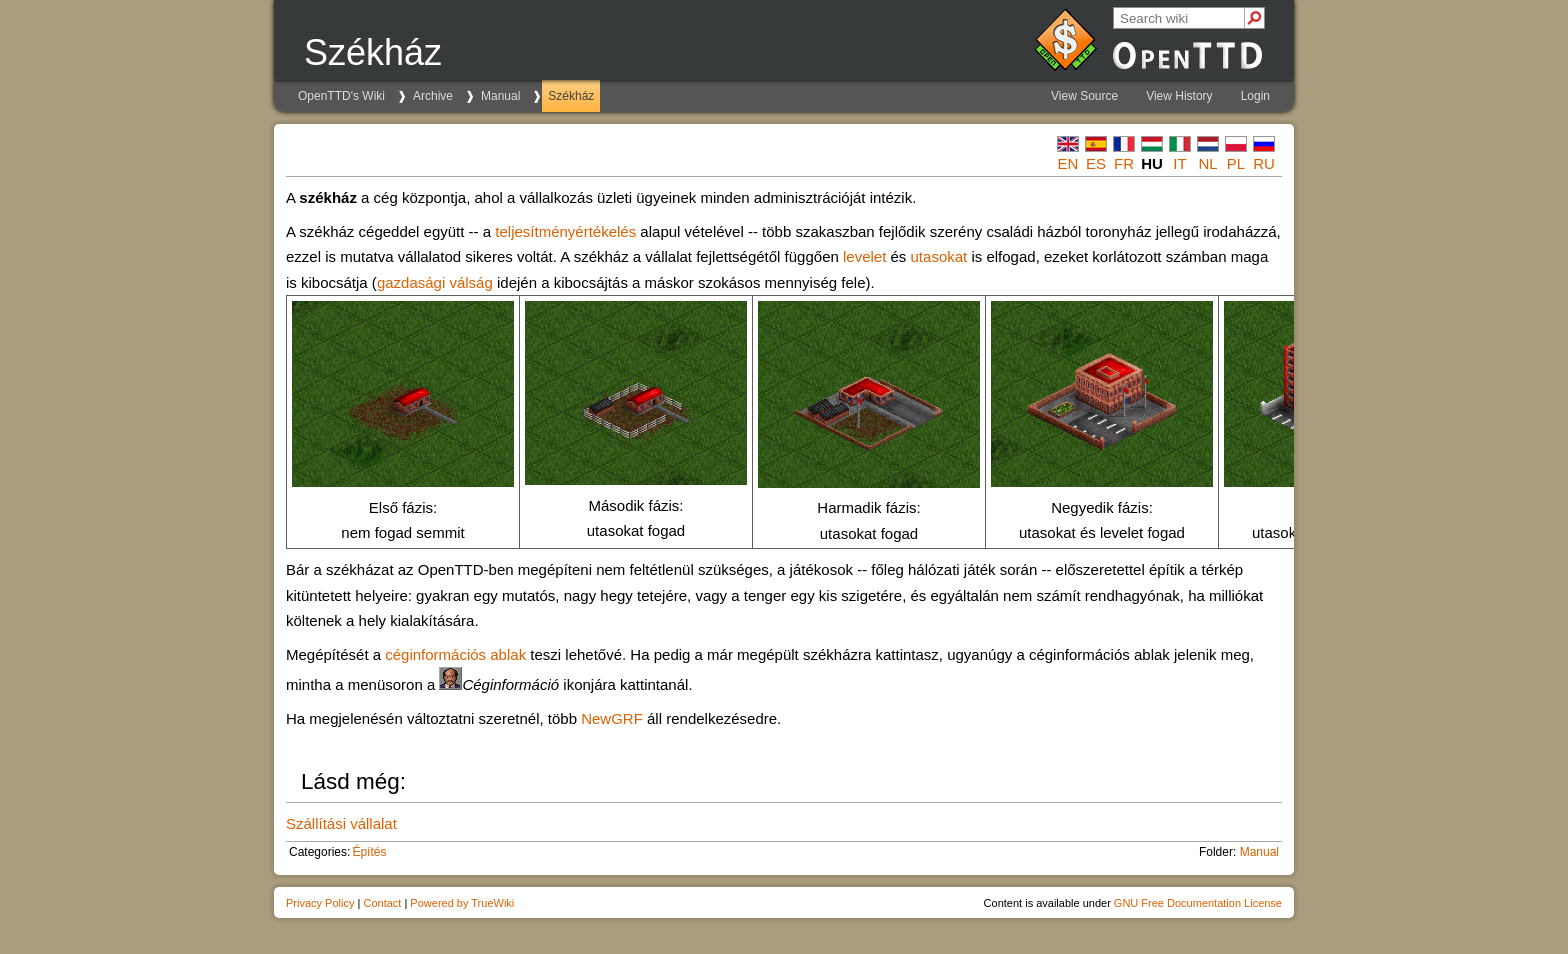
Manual (500, 96)
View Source (1084, 96)
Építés (369, 852)
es (1096, 163)
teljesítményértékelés (565, 231)
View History (1179, 96)
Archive (433, 96)
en (1068, 163)
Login (1255, 96)
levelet (864, 256)
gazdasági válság (435, 282)
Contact (382, 903)
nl (1207, 163)
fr (1124, 163)
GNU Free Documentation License (1198, 903)
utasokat (939, 256)
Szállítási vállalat (341, 823)
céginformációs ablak (455, 654)
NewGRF (612, 718)
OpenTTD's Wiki (341, 96)
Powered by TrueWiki (462, 903)
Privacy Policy (320, 903)
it (1179, 163)
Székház (571, 96)
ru (1264, 163)
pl (1236, 163)
